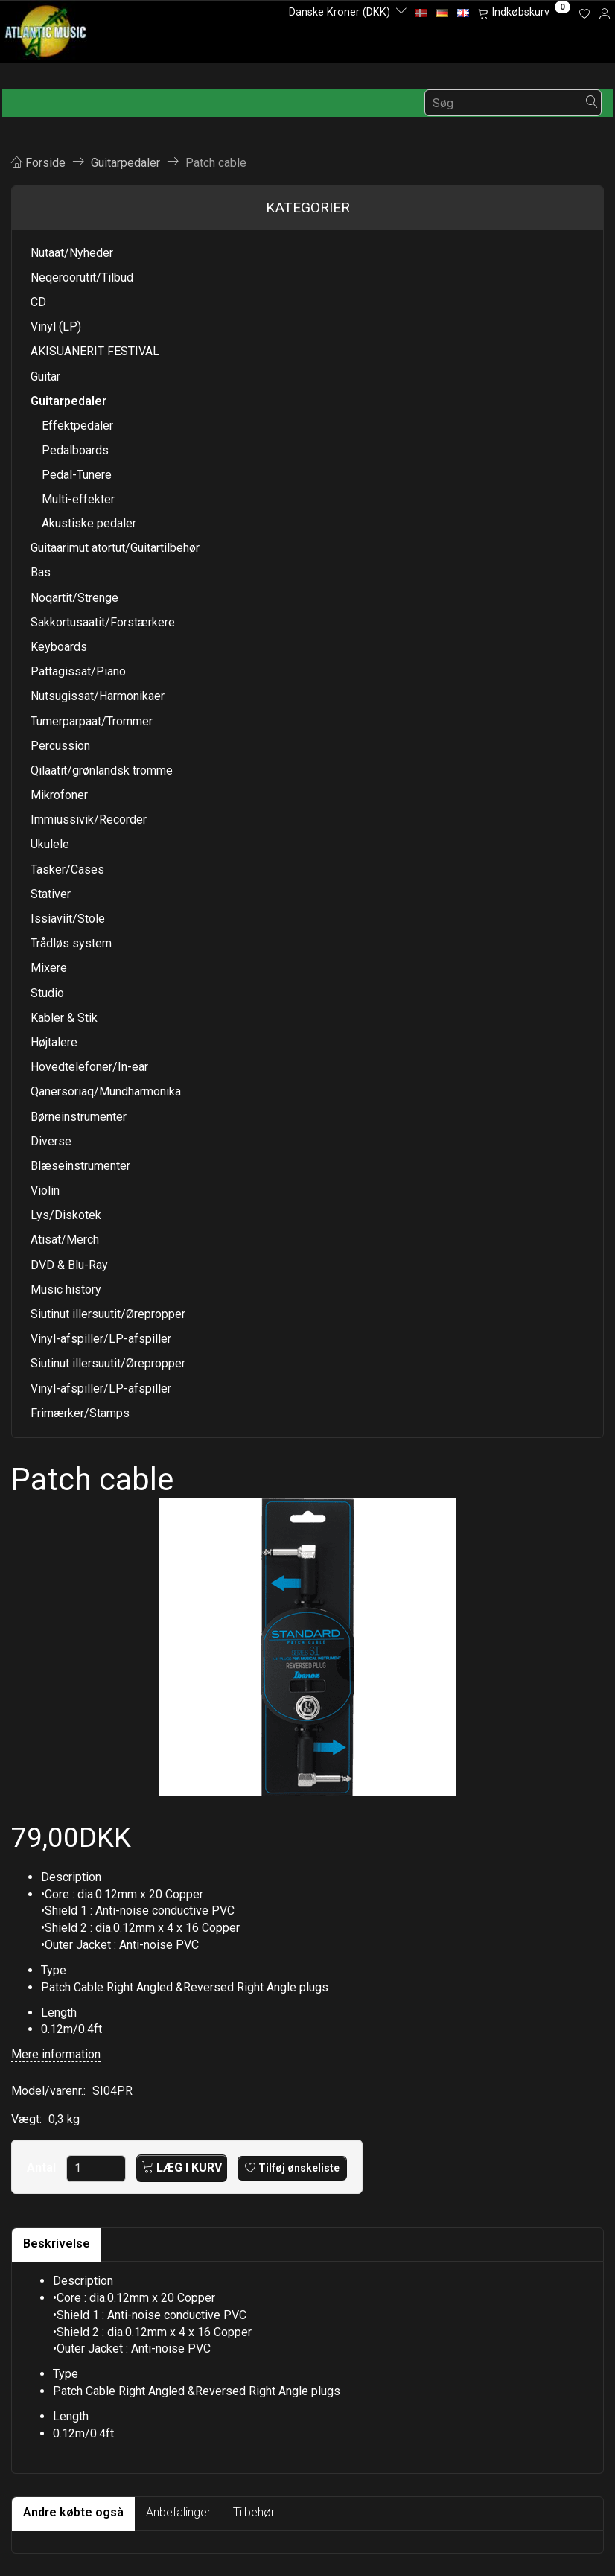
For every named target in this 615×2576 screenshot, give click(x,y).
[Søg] (592, 103)
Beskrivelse (56, 2243)
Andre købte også (73, 2512)
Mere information (56, 2054)
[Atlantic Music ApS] (46, 28)
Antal (43, 2167)
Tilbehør (254, 2512)
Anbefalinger (178, 2512)
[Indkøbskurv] (524, 12)
